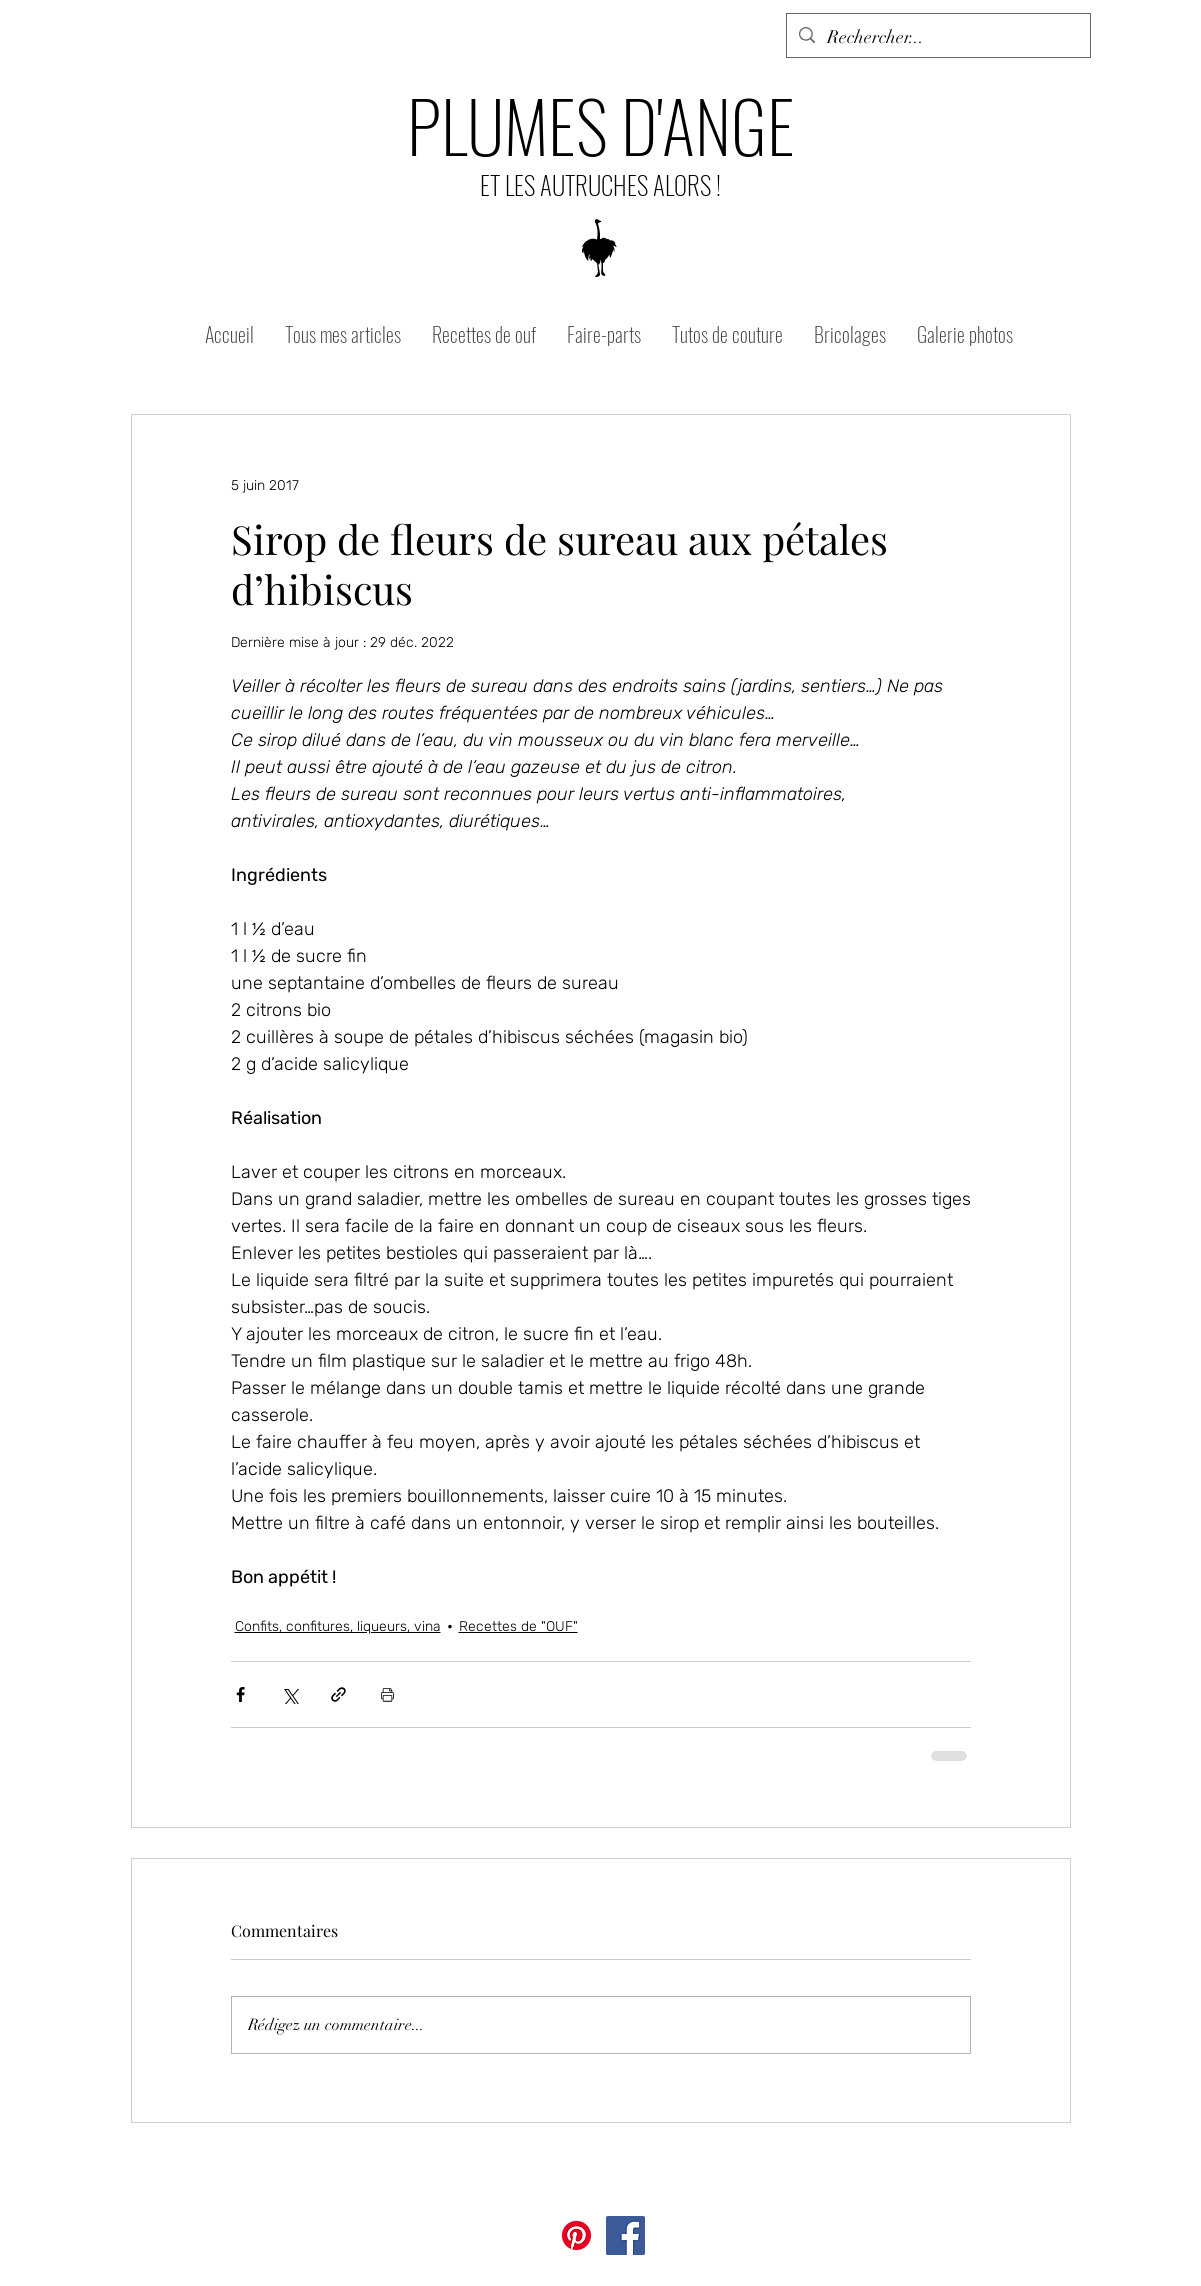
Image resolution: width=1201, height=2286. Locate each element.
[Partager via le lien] (338, 1694)
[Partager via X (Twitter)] (289, 1694)
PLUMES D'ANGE (601, 124)
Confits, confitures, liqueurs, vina (338, 1626)
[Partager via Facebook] (240, 1694)
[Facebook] (625, 2235)
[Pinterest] (576, 2235)
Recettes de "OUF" (518, 1626)
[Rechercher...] (937, 38)
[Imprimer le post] (387, 1694)
